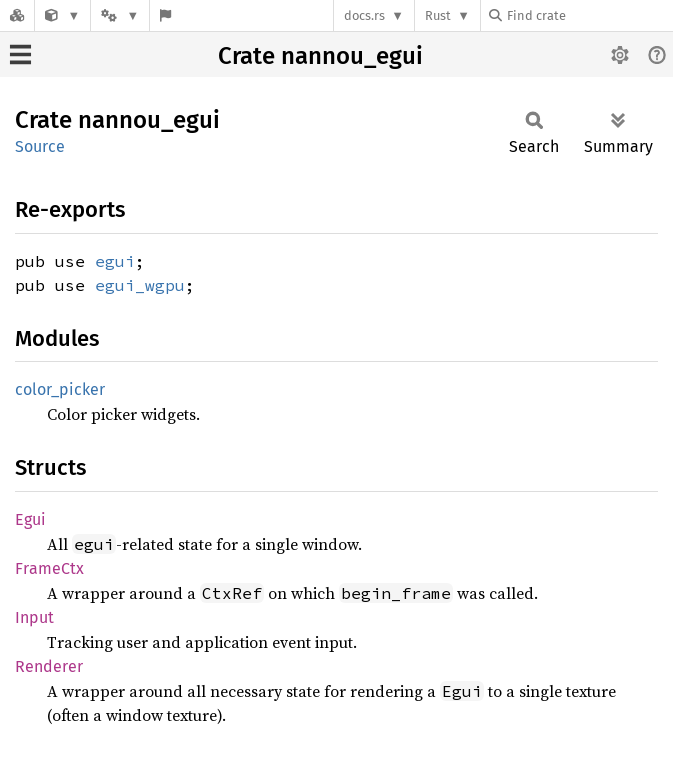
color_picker (60, 389)
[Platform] (120, 15)
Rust (438, 15)
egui (115, 261)
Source (40, 146)
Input (34, 617)
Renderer (49, 666)
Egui (30, 519)
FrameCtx (49, 568)
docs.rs (364, 15)
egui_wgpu (140, 285)
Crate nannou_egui (320, 56)
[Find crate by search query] (589, 15)
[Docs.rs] (17, 15)
